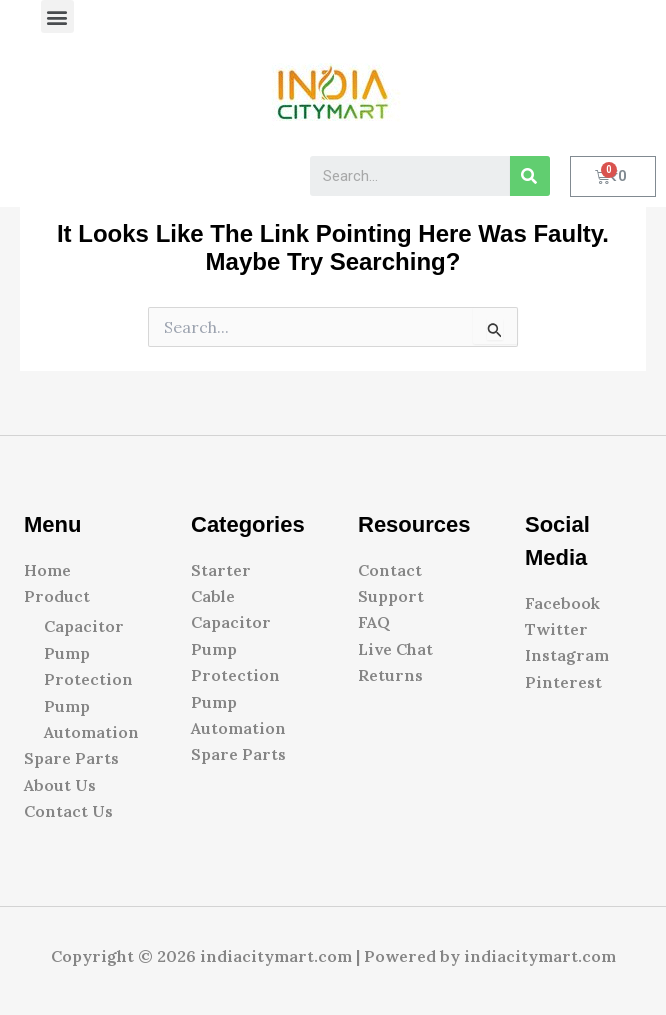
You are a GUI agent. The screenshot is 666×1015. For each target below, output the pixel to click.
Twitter (556, 629)
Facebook (562, 603)
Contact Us (68, 811)
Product (57, 596)
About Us (60, 785)
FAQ (374, 622)
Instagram (567, 655)
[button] (57, 16)
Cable (213, 596)
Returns (390, 675)
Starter (221, 570)
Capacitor (84, 626)
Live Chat (395, 649)
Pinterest (563, 682)
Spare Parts (71, 758)
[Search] (530, 176)
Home (47, 570)
